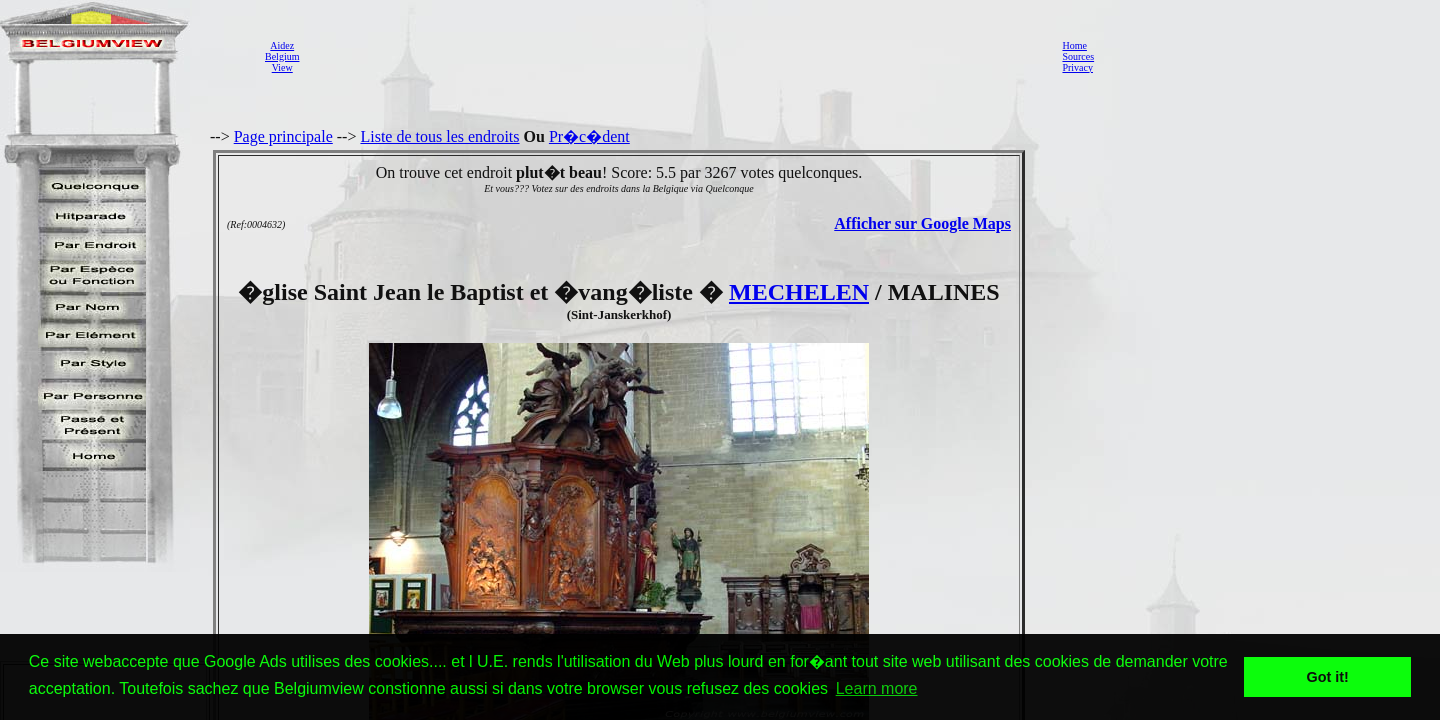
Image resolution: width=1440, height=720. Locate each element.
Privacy (1077, 67)
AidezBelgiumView (282, 56)
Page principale (283, 136)
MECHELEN (799, 292)
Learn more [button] (877, 688)
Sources (1078, 56)
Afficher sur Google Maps (922, 223)
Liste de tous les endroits (439, 136)
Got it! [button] (1328, 677)
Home (1074, 45)
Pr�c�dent (589, 136)
